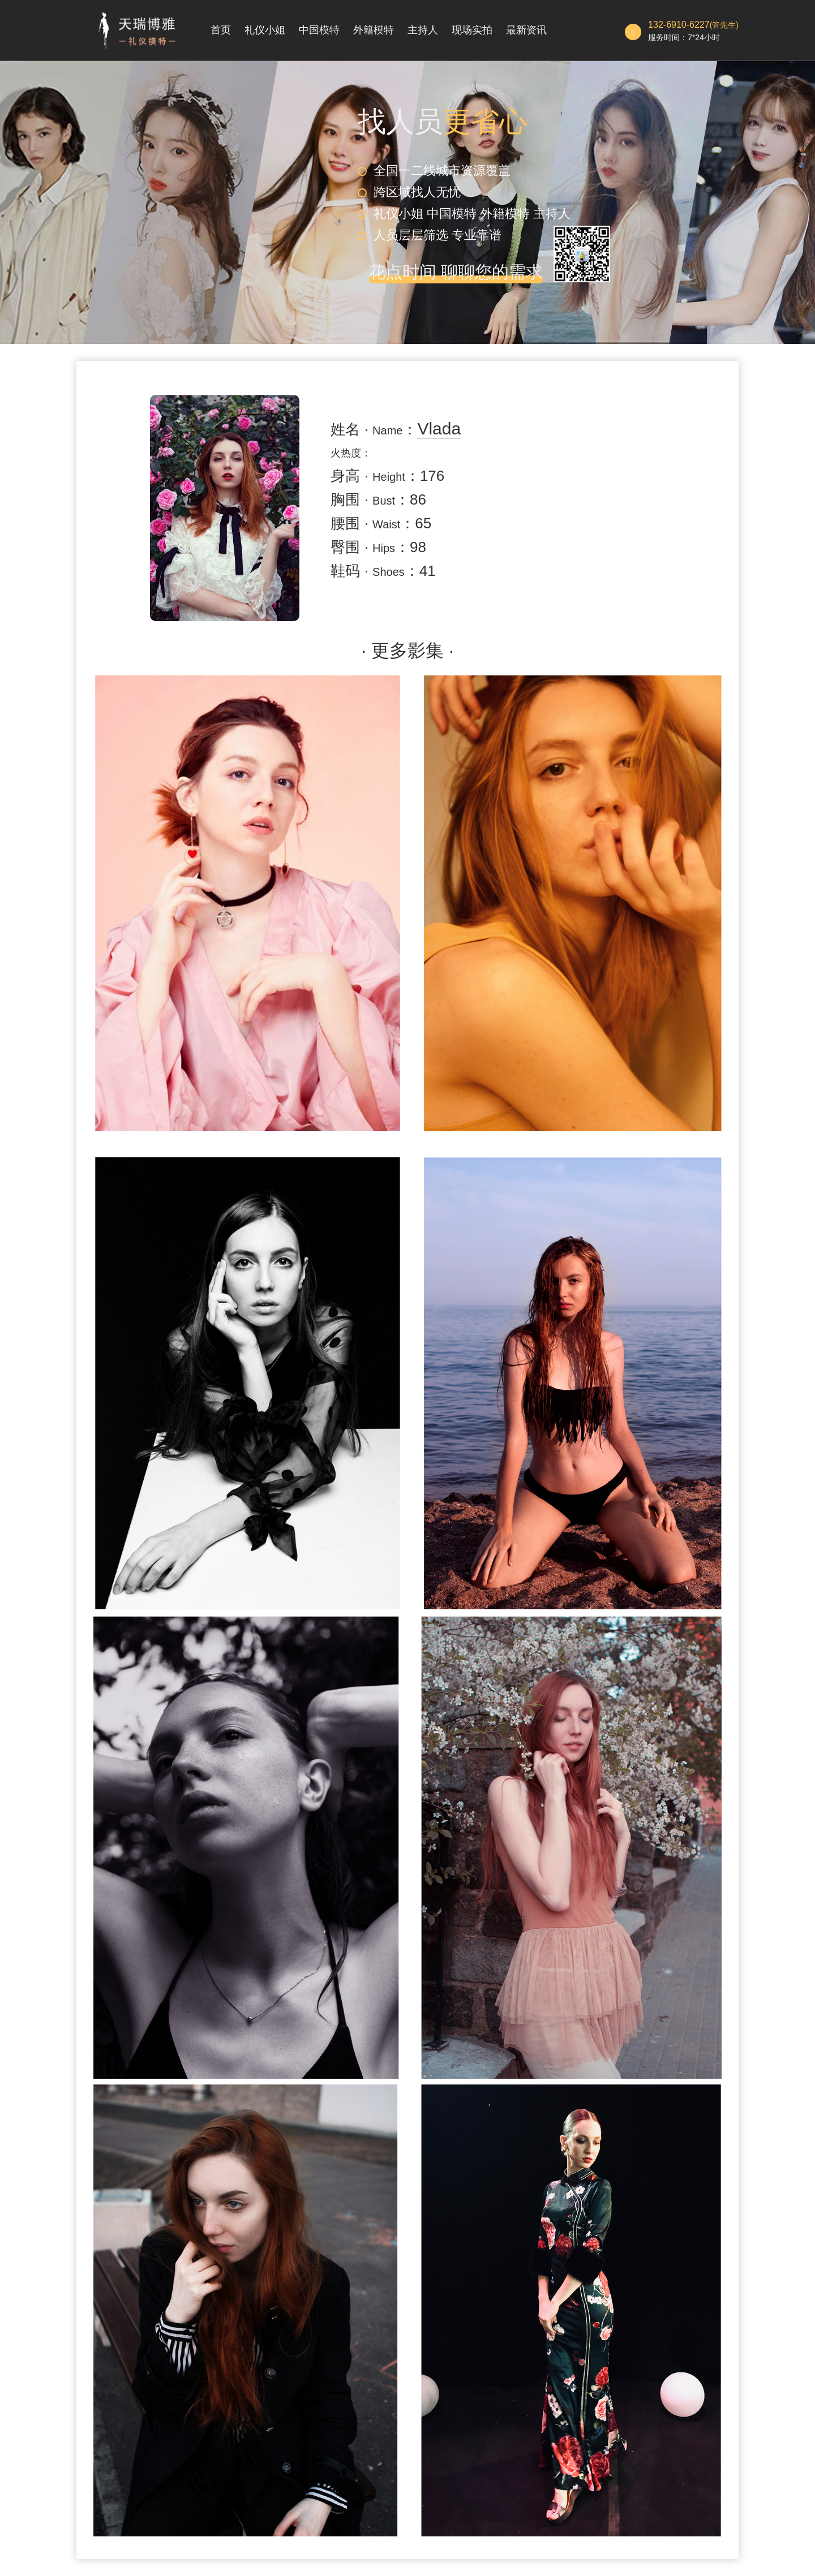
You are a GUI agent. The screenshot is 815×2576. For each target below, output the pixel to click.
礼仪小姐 (264, 30)
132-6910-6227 (679, 24)
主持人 (423, 30)
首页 (221, 30)
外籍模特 (373, 30)
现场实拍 (472, 30)
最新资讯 (526, 30)
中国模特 (319, 30)
